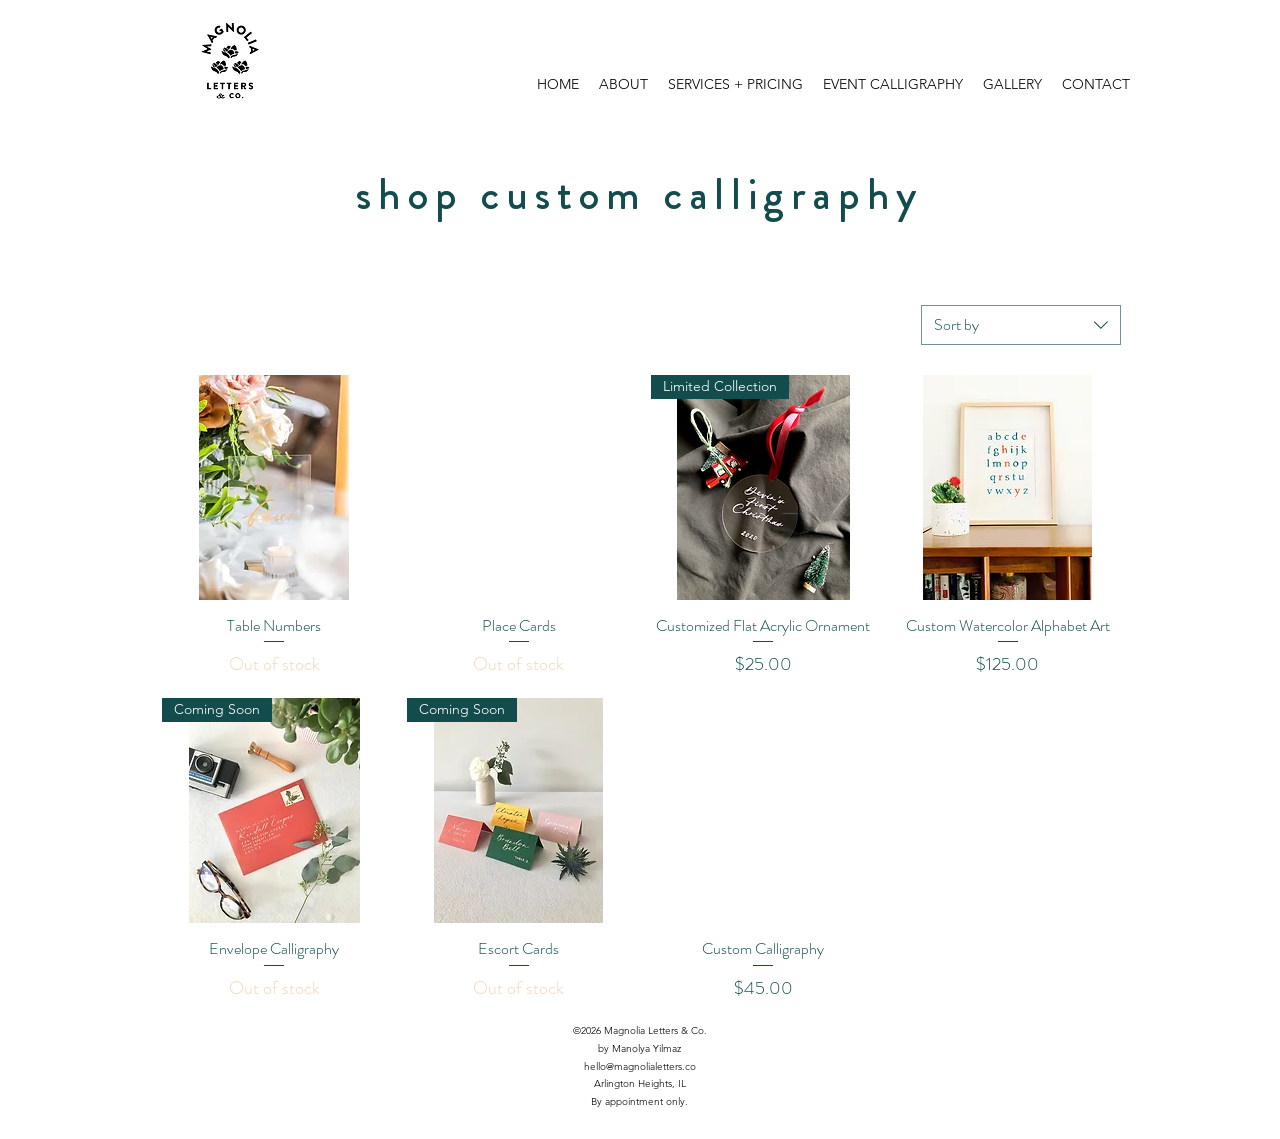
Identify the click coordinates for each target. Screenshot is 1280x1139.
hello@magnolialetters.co (640, 1066)
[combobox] (1021, 325)
